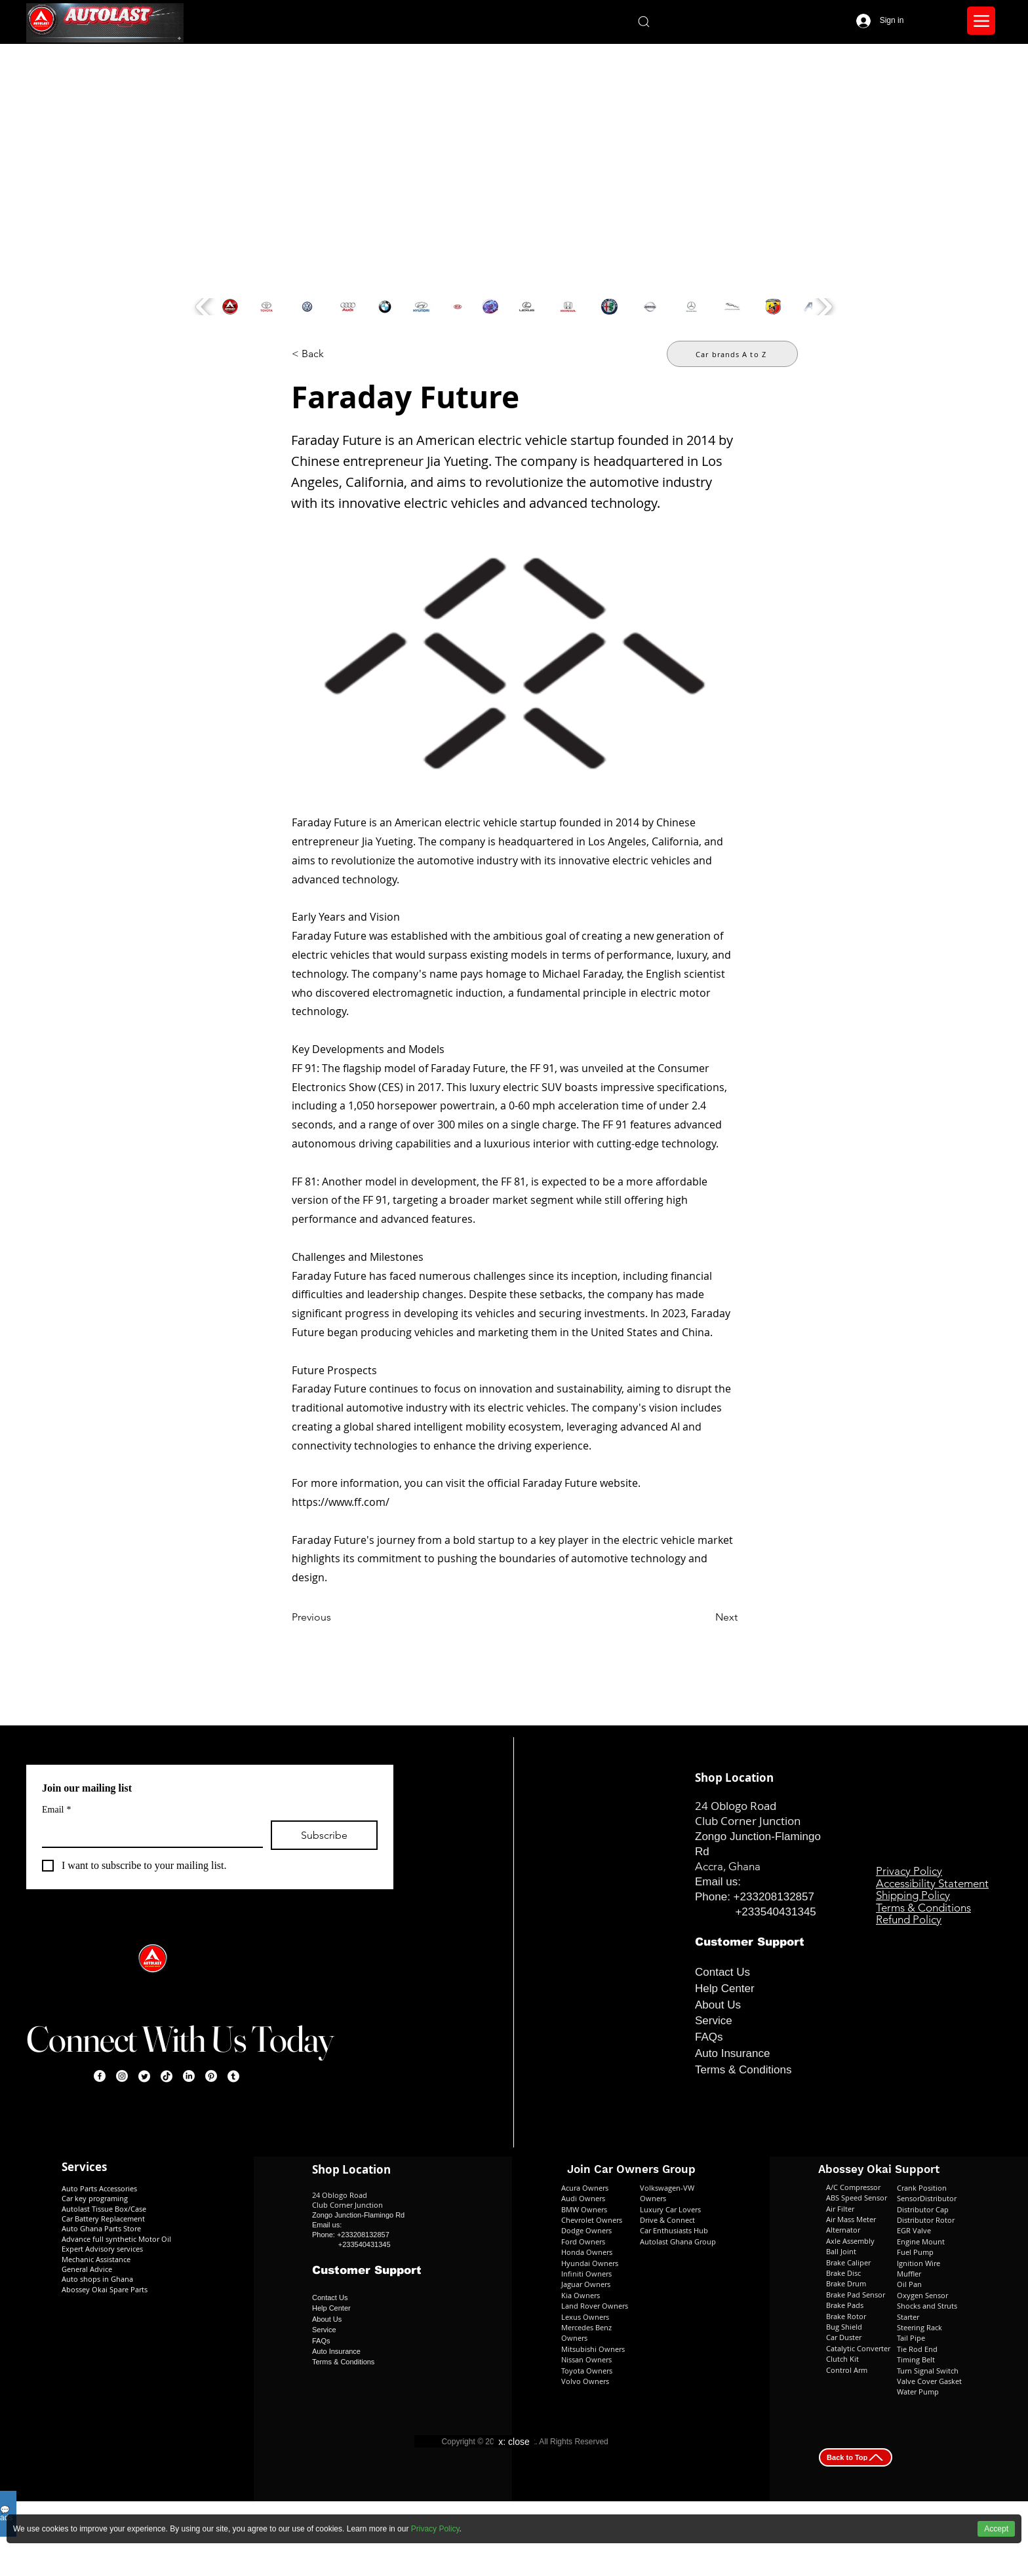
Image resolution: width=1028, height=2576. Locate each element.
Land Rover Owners (594, 2306)
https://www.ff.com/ (340, 1502)
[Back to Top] (855, 2457)
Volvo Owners (585, 2381)
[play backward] (204, 306)
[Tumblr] (233, 2076)
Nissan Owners (586, 2359)
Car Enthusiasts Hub (674, 2230)
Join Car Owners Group (631, 2169)
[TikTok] (166, 2076)
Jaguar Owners (585, 2284)
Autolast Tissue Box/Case (104, 2209)
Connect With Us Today (179, 2038)
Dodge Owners (586, 2230)
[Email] (148, 1833)
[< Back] (335, 354)
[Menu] (981, 21)
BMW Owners (584, 2209)
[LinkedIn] (189, 2076)
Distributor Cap (923, 2209)
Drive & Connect (668, 2220)
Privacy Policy (435, 2528)
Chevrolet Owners (591, 2220)
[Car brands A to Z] (732, 354)
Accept (996, 2528)
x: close (513, 2441)
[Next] (705, 1617)
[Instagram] (122, 2076)
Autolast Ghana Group (678, 2241)
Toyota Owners (586, 2370)
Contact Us (722, 1972)
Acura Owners (584, 2188)
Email (56, 1809)
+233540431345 (775, 1912)
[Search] (643, 21)
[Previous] (335, 1617)
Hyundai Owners (589, 2263)
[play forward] (824, 306)
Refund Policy (908, 1919)
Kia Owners (580, 2295)
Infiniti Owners (586, 2273)
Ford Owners (583, 2241)
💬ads (6, 2514)
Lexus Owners (585, 2317)
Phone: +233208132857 (754, 1897)
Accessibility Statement (932, 1883)
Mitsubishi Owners (593, 2349)
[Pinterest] (211, 2076)
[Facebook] (99, 2076)
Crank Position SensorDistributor (927, 2193)
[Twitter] (144, 2076)
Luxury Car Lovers (670, 2209)
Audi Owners (583, 2198)
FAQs (709, 2037)
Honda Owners (586, 2252)
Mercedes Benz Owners (586, 2332)
